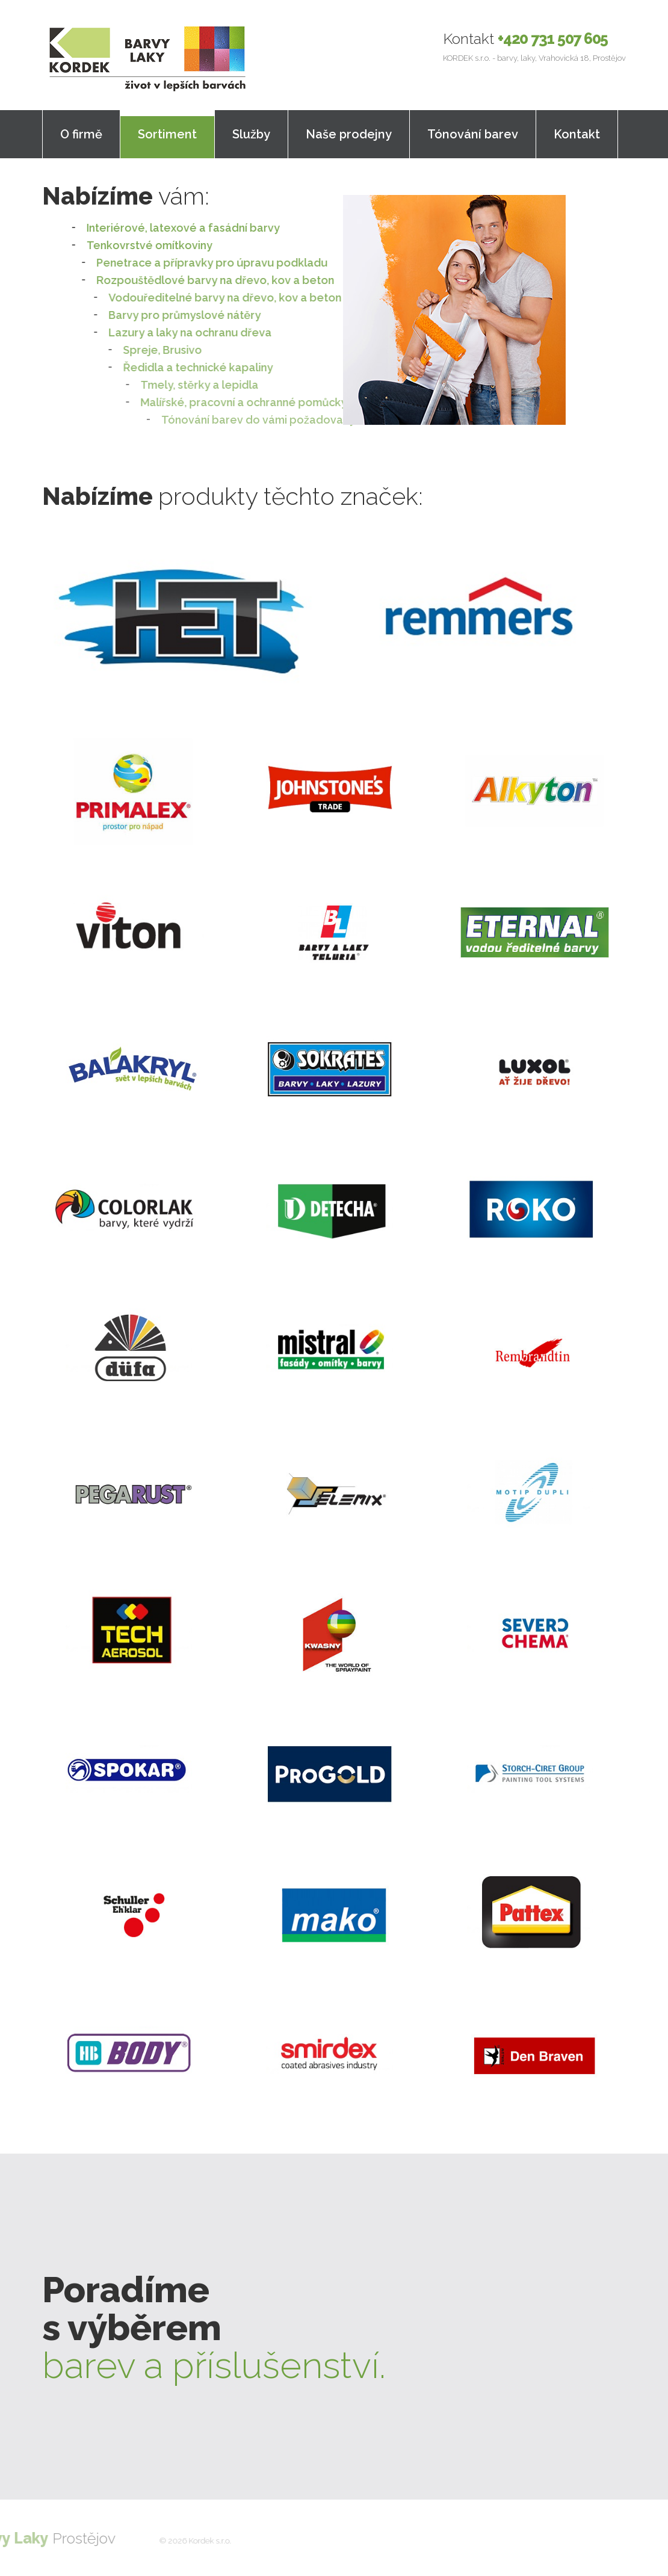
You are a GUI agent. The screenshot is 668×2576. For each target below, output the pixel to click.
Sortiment (167, 134)
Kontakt (577, 134)
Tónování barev (472, 134)
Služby (251, 134)
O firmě (81, 134)
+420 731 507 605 (553, 38)
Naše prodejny (349, 134)
